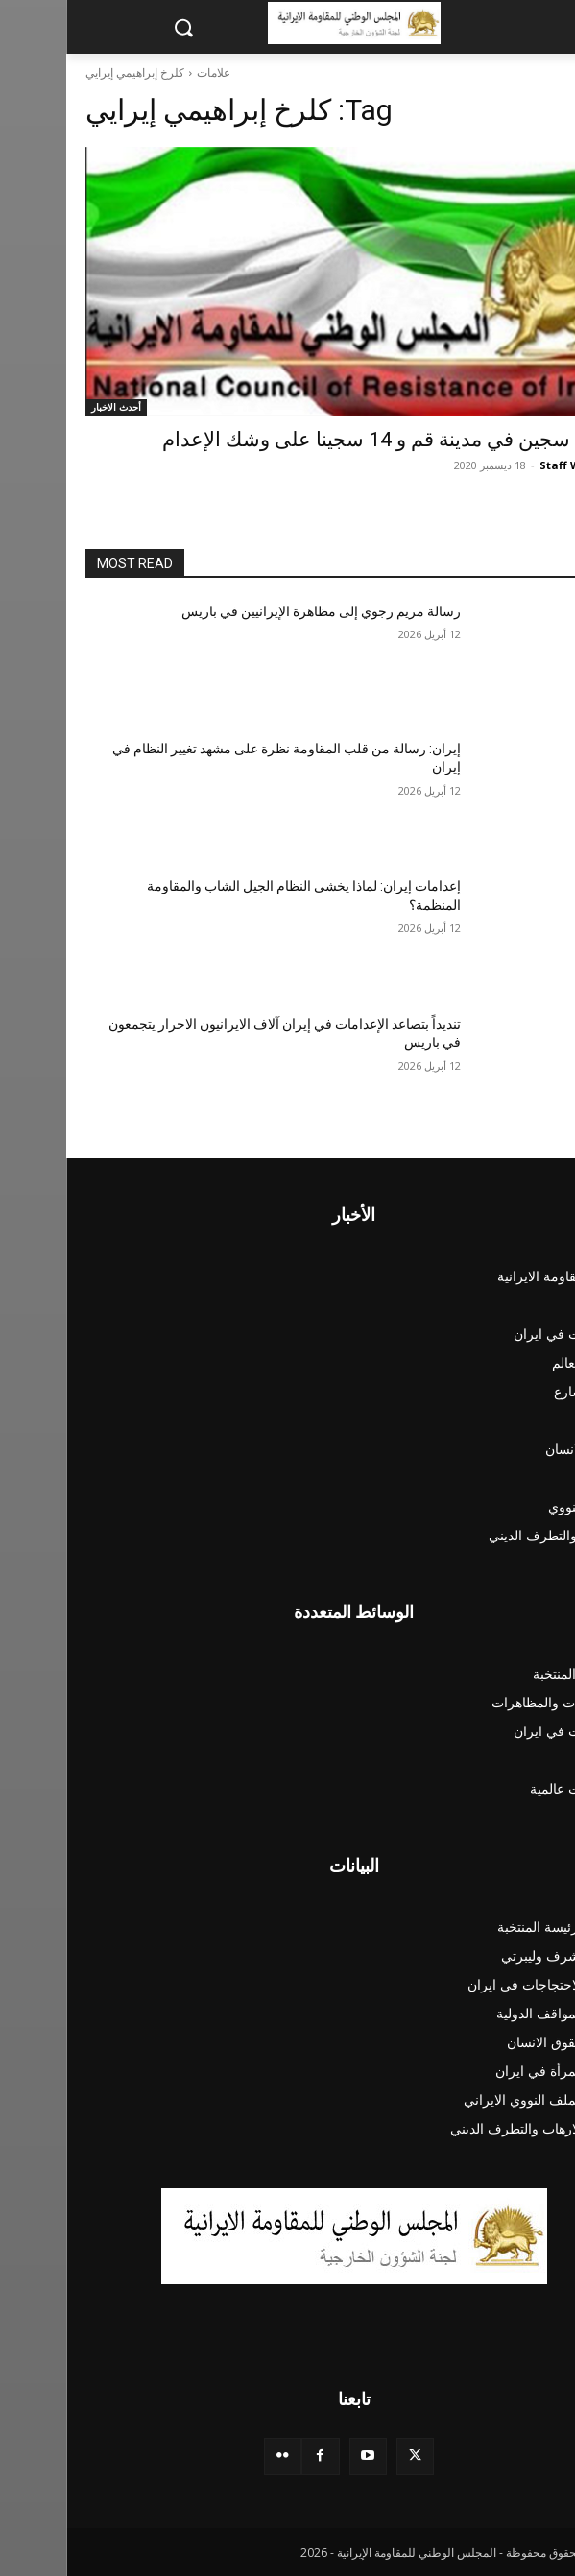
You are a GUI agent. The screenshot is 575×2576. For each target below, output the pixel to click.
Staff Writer (506, 465)
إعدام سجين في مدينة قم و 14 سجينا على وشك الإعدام (326, 439)
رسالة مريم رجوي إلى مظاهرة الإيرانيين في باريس (255, 611)
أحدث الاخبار (50, 407)
